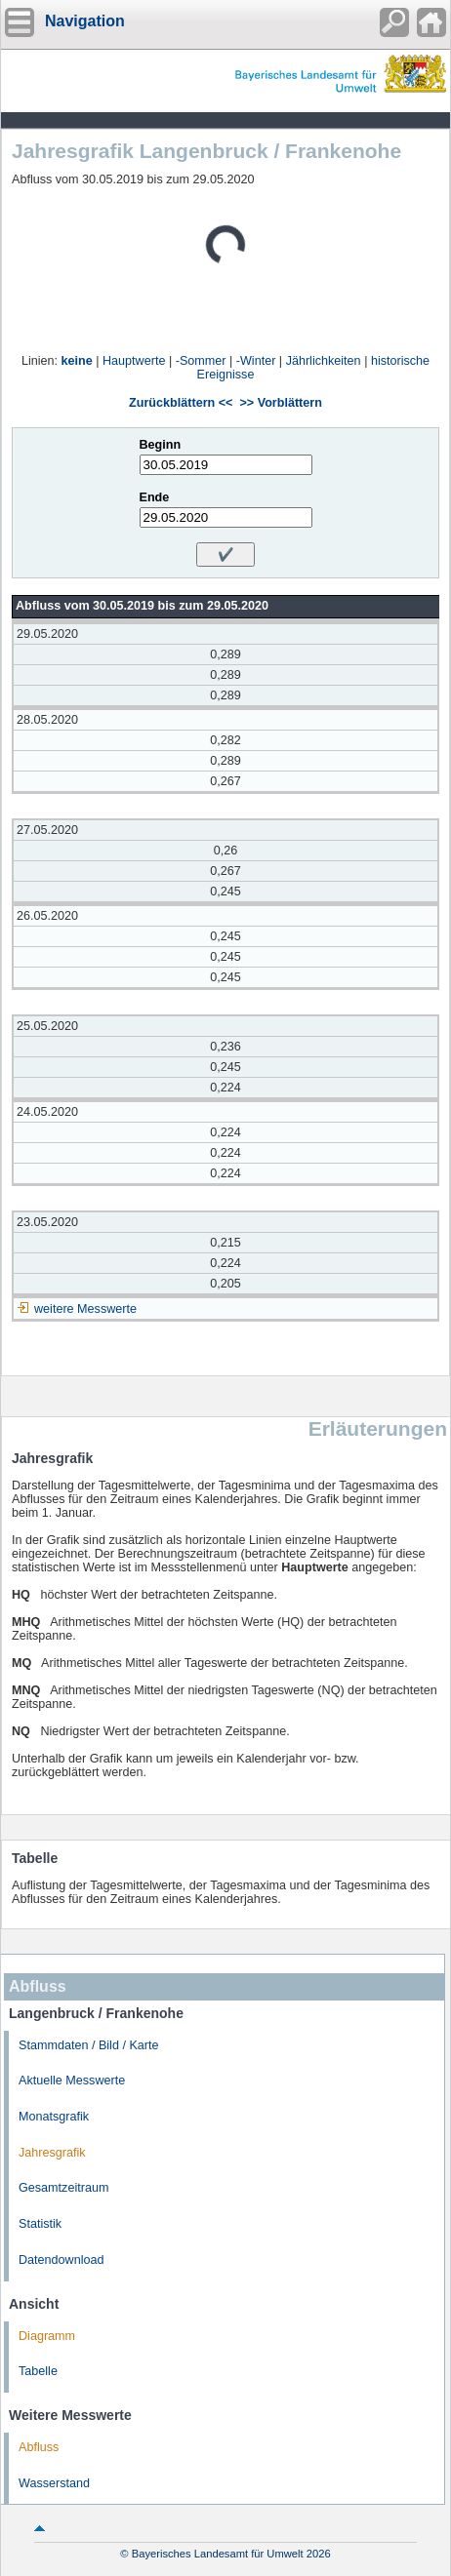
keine (77, 361)
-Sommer (201, 361)
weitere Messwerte (85, 1309)
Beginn (161, 445)
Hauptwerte (133, 361)
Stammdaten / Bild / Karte (89, 2045)
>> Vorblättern (280, 403)
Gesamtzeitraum (63, 2188)
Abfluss (39, 2447)
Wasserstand (54, 2483)
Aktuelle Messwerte (72, 2080)
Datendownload (61, 2260)
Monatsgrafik (54, 2116)
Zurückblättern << (180, 403)
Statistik (40, 2224)
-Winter (256, 361)
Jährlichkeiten (323, 361)
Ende (155, 497)
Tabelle (38, 2371)
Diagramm (47, 2336)
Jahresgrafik (52, 2153)
